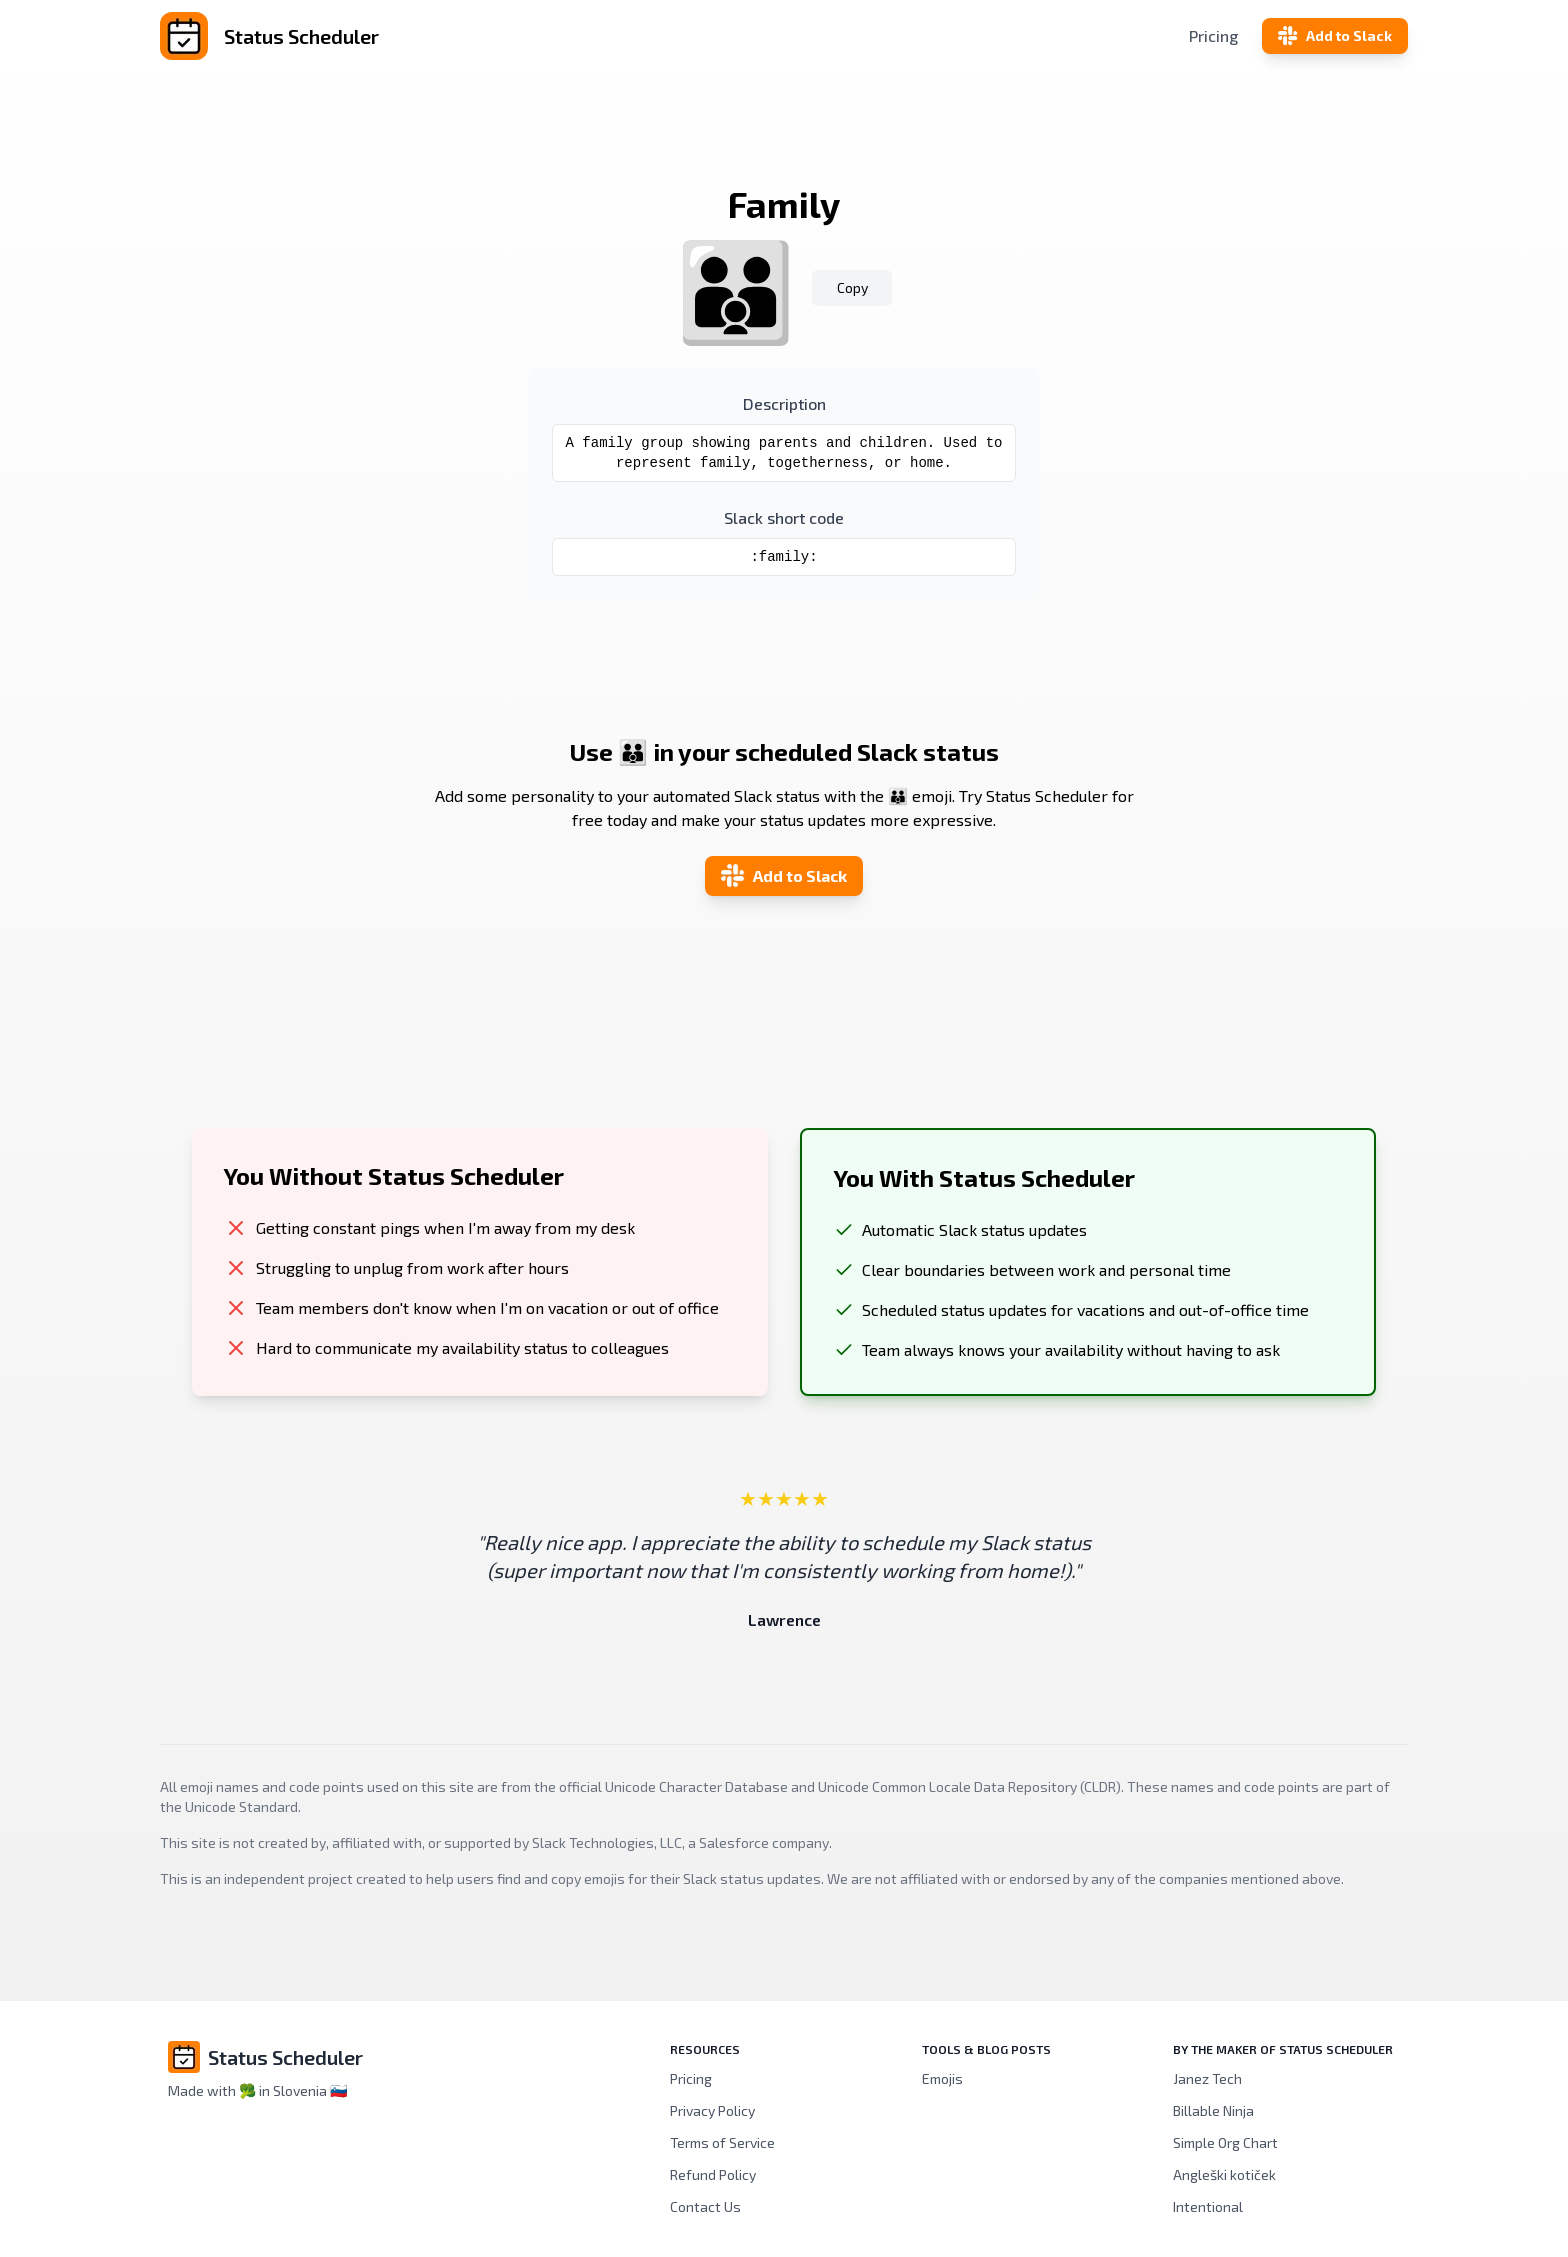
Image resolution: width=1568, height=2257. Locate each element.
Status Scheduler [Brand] (285, 2057)
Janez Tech (1207, 2078)
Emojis (942, 2078)
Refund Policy (713, 2174)
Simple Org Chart (1225, 2142)
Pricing (1213, 35)
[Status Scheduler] (368, 36)
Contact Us (705, 2206)
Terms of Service (722, 2142)
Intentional (1208, 2206)
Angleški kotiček (1224, 2174)
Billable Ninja (1213, 2110)
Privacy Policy (712, 2110)
